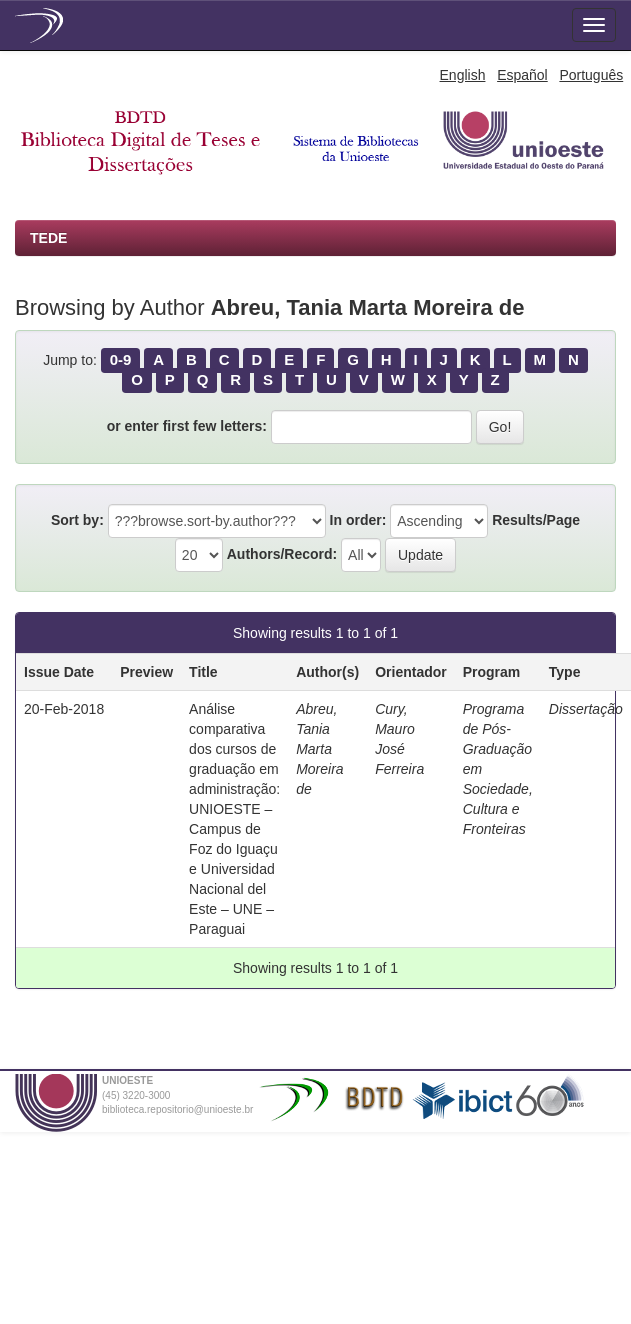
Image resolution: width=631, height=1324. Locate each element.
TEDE (48, 238)
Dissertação (586, 709)
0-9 (121, 359)
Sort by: (77, 520)
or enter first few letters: (187, 426)
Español (522, 75)
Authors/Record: (282, 554)
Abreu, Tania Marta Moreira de (319, 749)
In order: (358, 520)
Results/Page (536, 520)
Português (591, 75)
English (463, 75)
